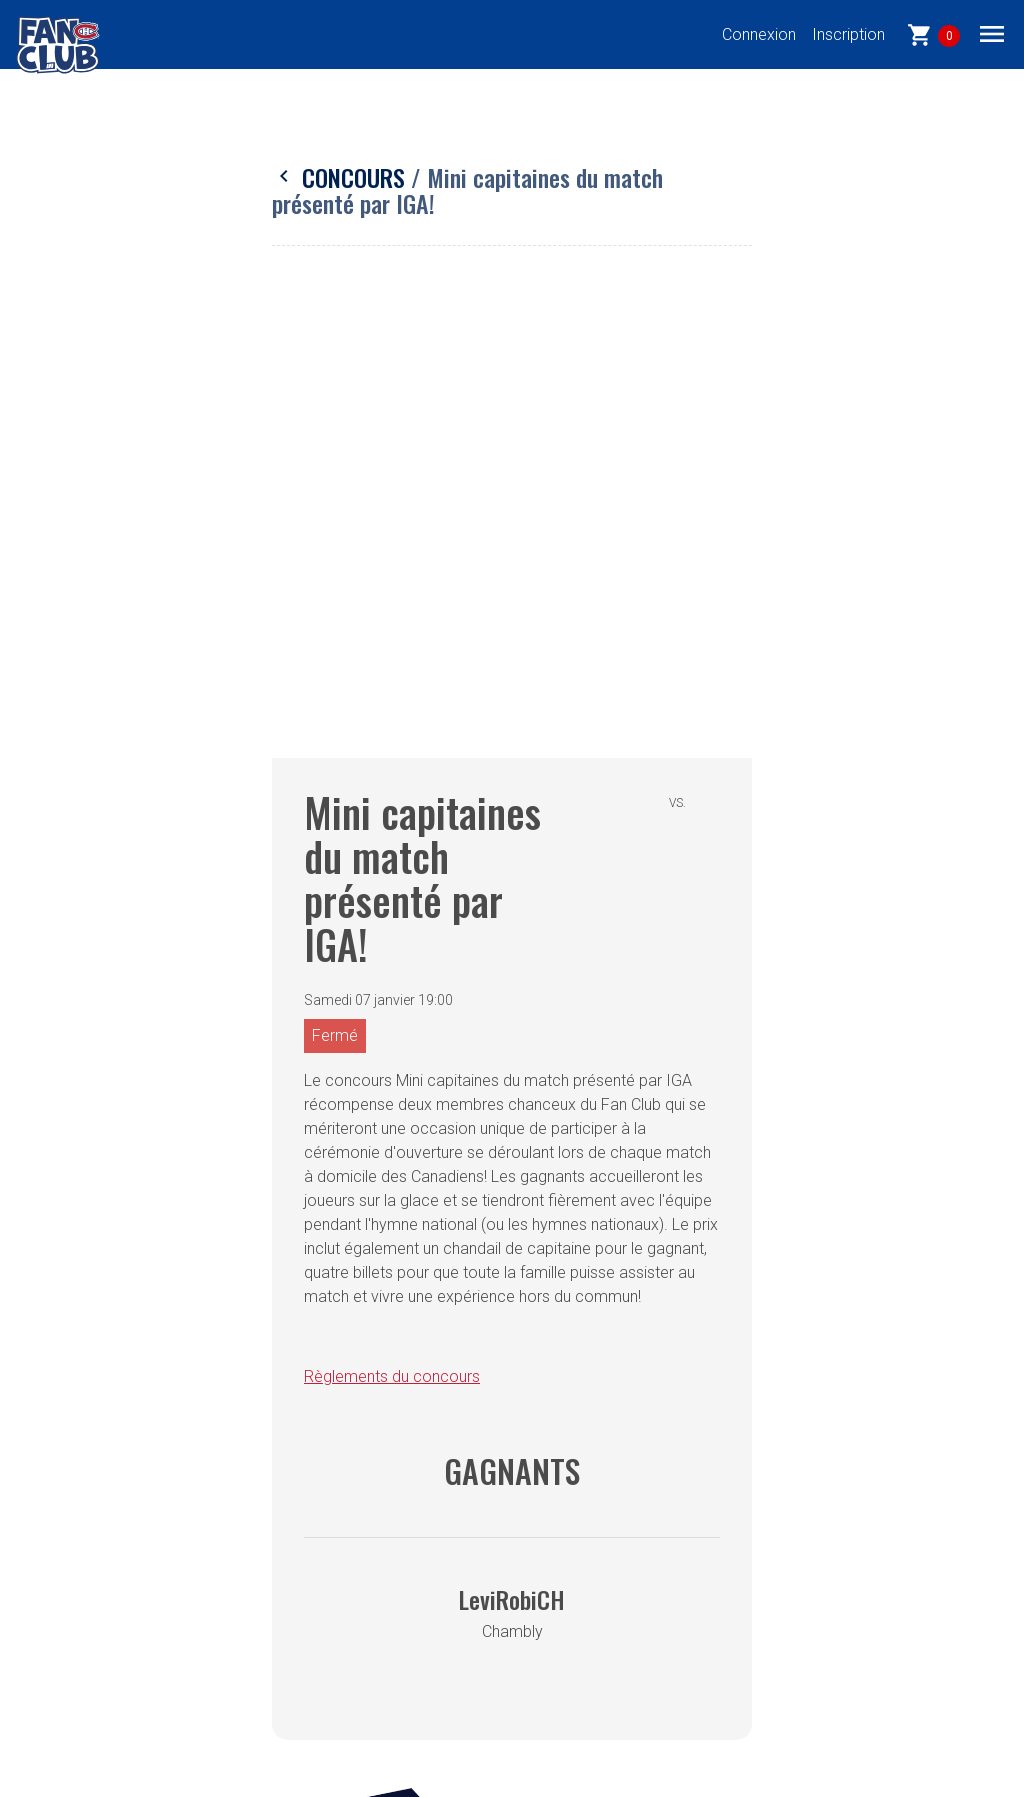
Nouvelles (82, 1630)
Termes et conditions (335, 1510)
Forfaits (75, 1590)
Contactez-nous (317, 1590)
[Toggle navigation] (992, 33)
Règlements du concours (392, 920)
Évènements (91, 1550)
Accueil (73, 1470)
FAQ (275, 1550)
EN (58, 1670)
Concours (341, 177)
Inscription (848, 34)
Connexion (759, 34)
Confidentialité (311, 1470)
